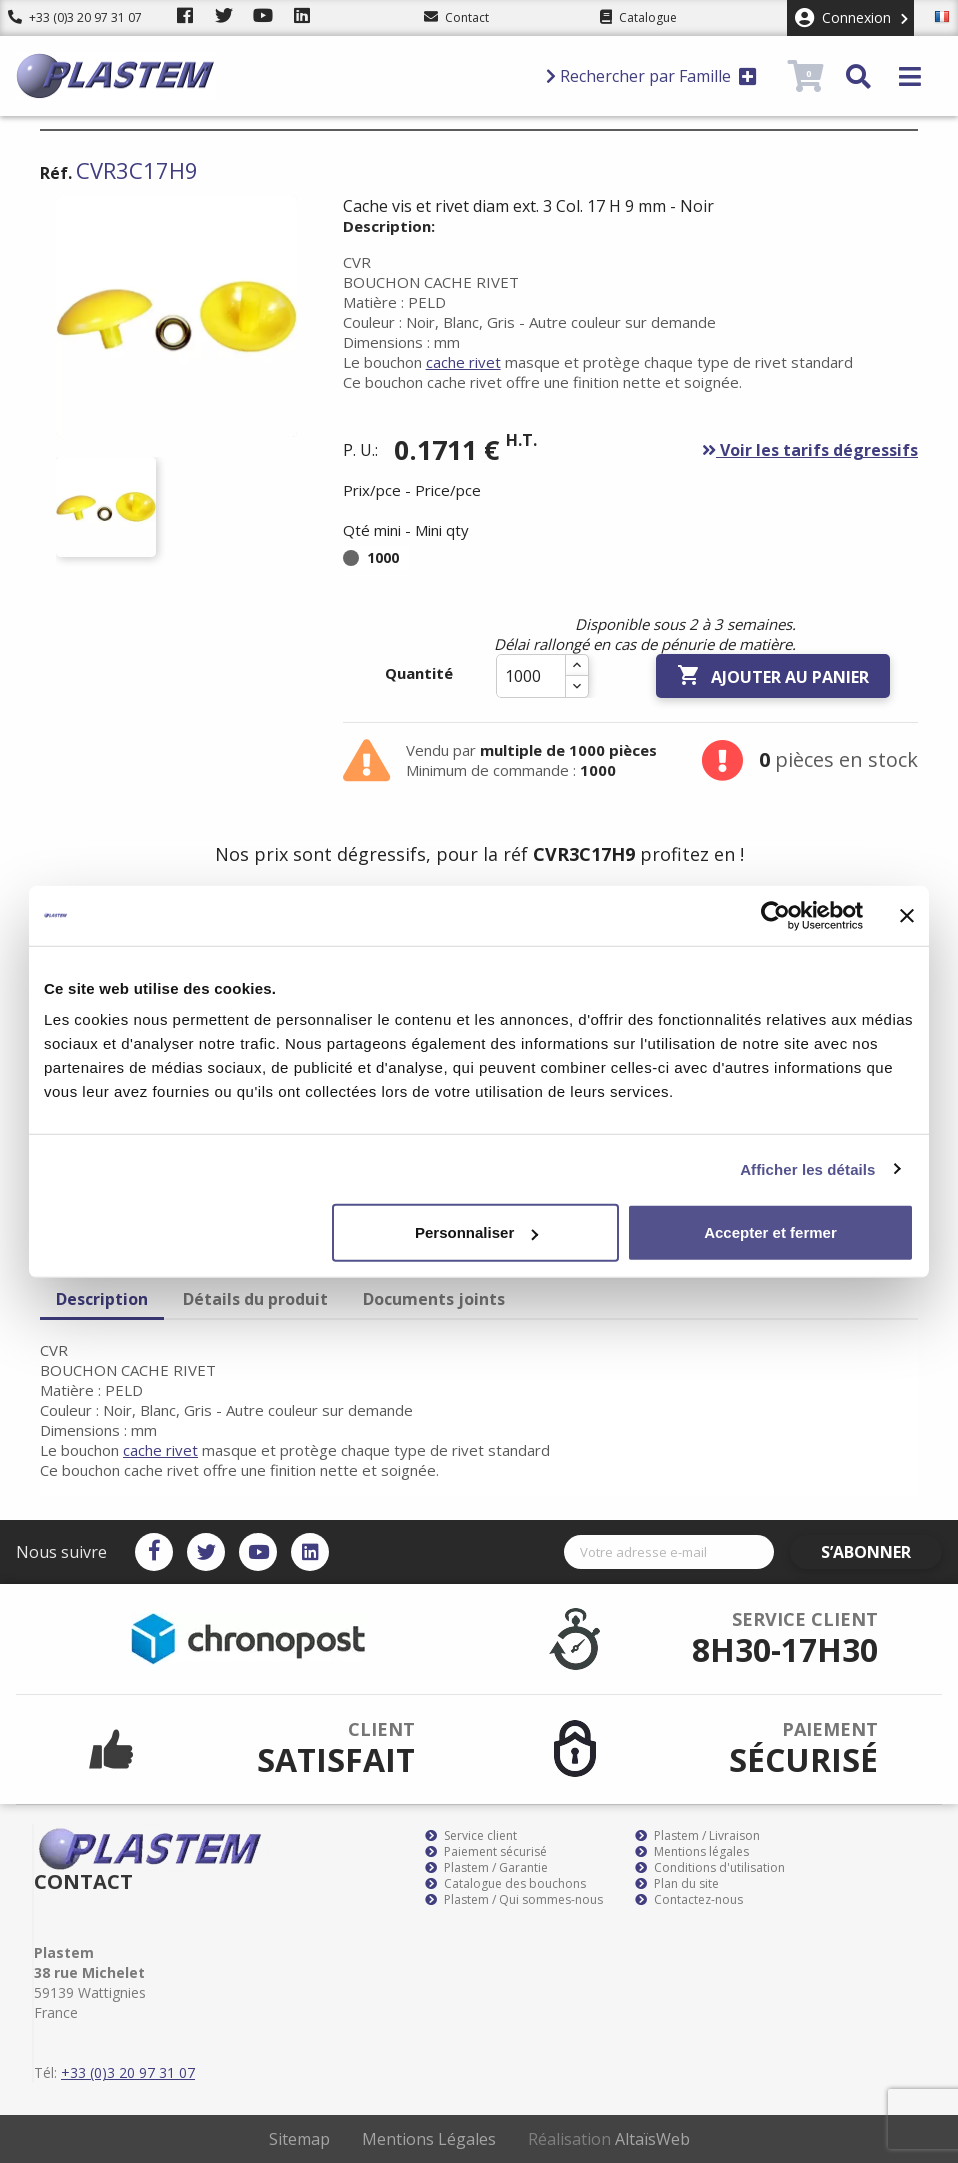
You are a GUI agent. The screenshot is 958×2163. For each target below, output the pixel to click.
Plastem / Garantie (486, 1868)
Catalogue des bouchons (505, 1884)
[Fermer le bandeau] (907, 915)
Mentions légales (692, 1852)
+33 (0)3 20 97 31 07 (75, 17)
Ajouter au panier (773, 676)
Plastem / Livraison (697, 1836)
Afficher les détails (807, 1168)
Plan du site (677, 1884)
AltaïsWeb (652, 2139)
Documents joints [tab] (434, 1299)
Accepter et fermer (770, 1232)
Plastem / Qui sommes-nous (514, 1900)
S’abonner (884, 1552)
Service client (471, 1836)
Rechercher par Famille (651, 76)
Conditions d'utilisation (710, 1868)
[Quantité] (531, 676)
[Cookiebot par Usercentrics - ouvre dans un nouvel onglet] (775, 915)
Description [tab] (102, 1299)
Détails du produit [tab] (255, 1299)
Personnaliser (476, 1232)
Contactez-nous (689, 1900)
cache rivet (463, 362)
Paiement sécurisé (486, 1852)
